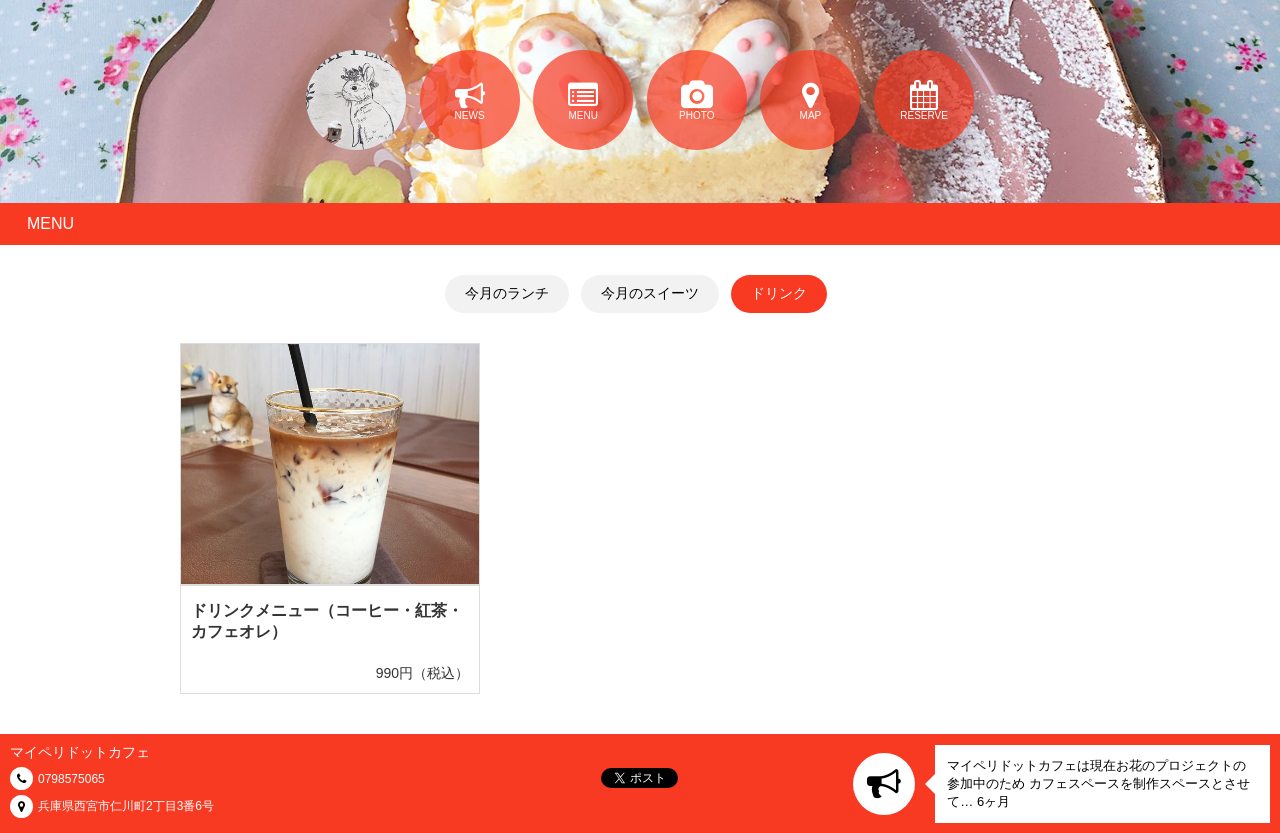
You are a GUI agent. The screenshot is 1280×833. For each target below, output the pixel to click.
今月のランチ (507, 293)
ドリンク (779, 293)
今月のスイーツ (650, 293)
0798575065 (71, 779)
